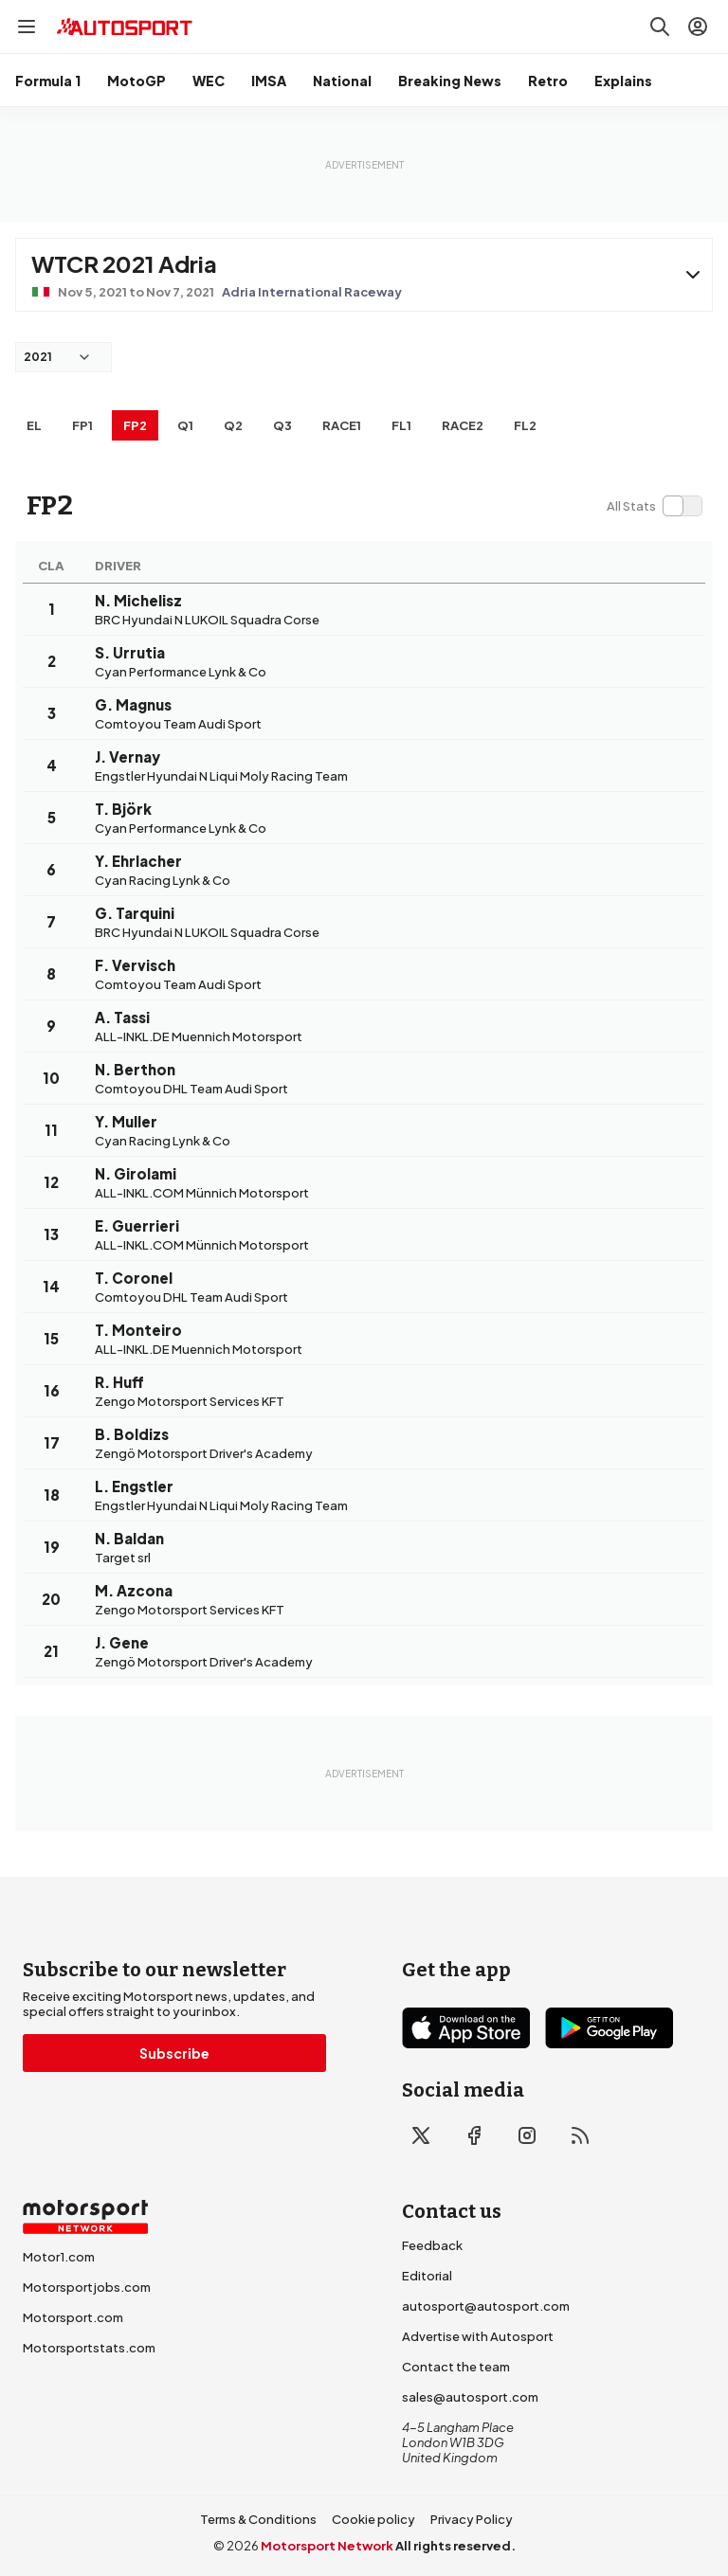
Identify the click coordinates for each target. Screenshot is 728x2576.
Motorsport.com (73, 2317)
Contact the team (456, 2366)
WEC (208, 80)
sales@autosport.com (470, 2397)
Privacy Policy (471, 2519)
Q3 (282, 425)
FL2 (525, 425)
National (342, 80)
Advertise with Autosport (478, 2336)
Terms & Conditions (258, 2519)
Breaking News (449, 80)
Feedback (432, 2245)
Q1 (185, 425)
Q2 (233, 425)
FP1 (82, 425)
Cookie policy (373, 2519)
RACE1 (341, 425)
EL (34, 425)
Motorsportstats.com (89, 2347)
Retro (548, 80)
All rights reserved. (455, 2545)
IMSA (268, 80)
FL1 (401, 425)
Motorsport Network (327, 2545)
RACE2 (462, 425)
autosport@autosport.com (486, 2306)
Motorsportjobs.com (87, 2287)
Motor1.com (59, 2256)
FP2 (135, 425)
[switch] (654, 505)
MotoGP (136, 80)
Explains (623, 80)
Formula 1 (48, 80)
